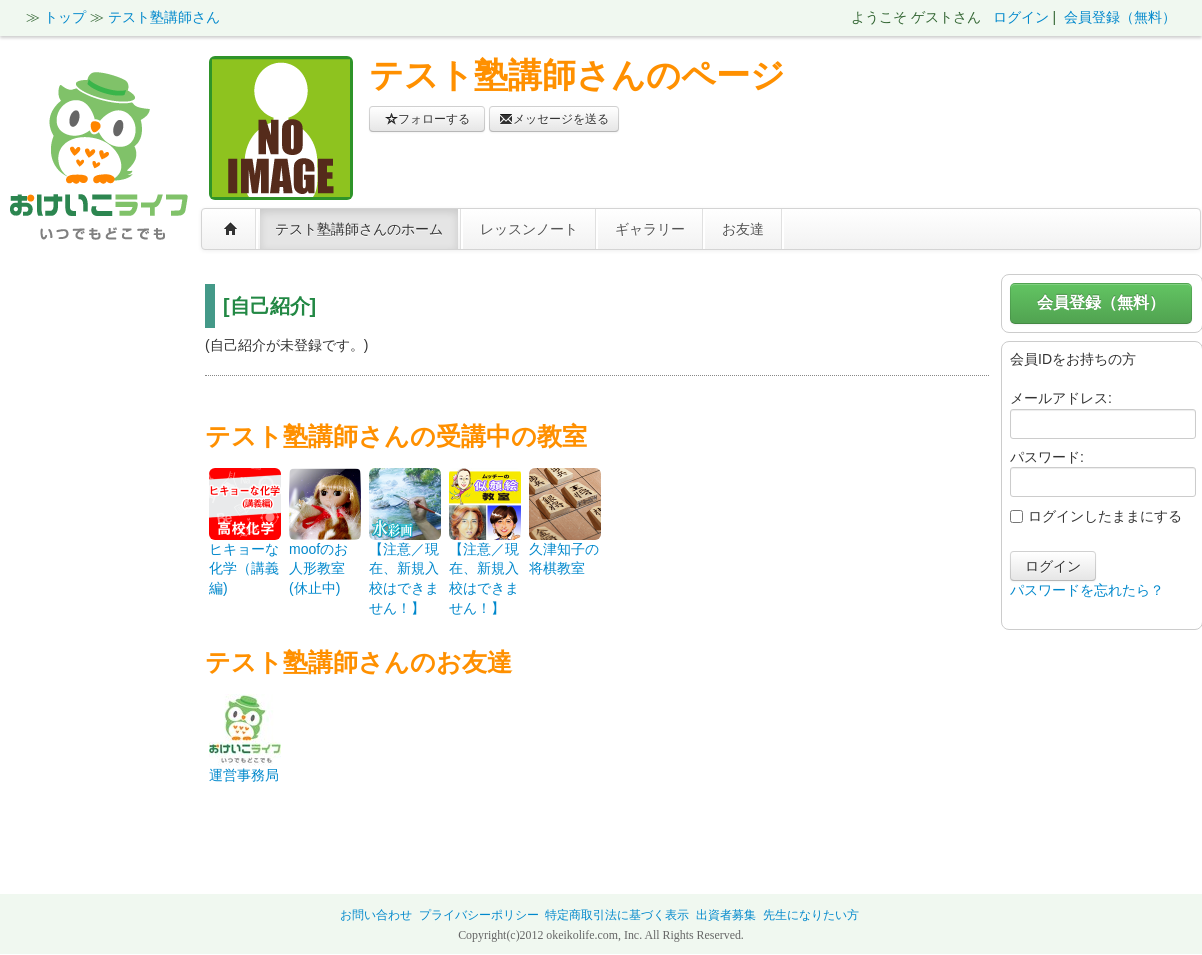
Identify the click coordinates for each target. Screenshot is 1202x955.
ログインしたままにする (1096, 516)
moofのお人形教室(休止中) (318, 568)
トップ (65, 17)
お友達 (743, 229)
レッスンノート (529, 229)
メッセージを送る (554, 119)
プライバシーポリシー (479, 915)
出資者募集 (726, 915)
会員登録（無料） (1120, 17)
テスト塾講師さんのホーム (359, 229)
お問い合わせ (376, 915)
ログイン (1021, 17)
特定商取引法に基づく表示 (617, 915)
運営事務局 (244, 775)
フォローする (427, 119)
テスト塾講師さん (164, 17)
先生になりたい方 (811, 915)
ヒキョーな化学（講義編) (244, 568)
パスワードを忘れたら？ (1087, 590)
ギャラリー (650, 229)
